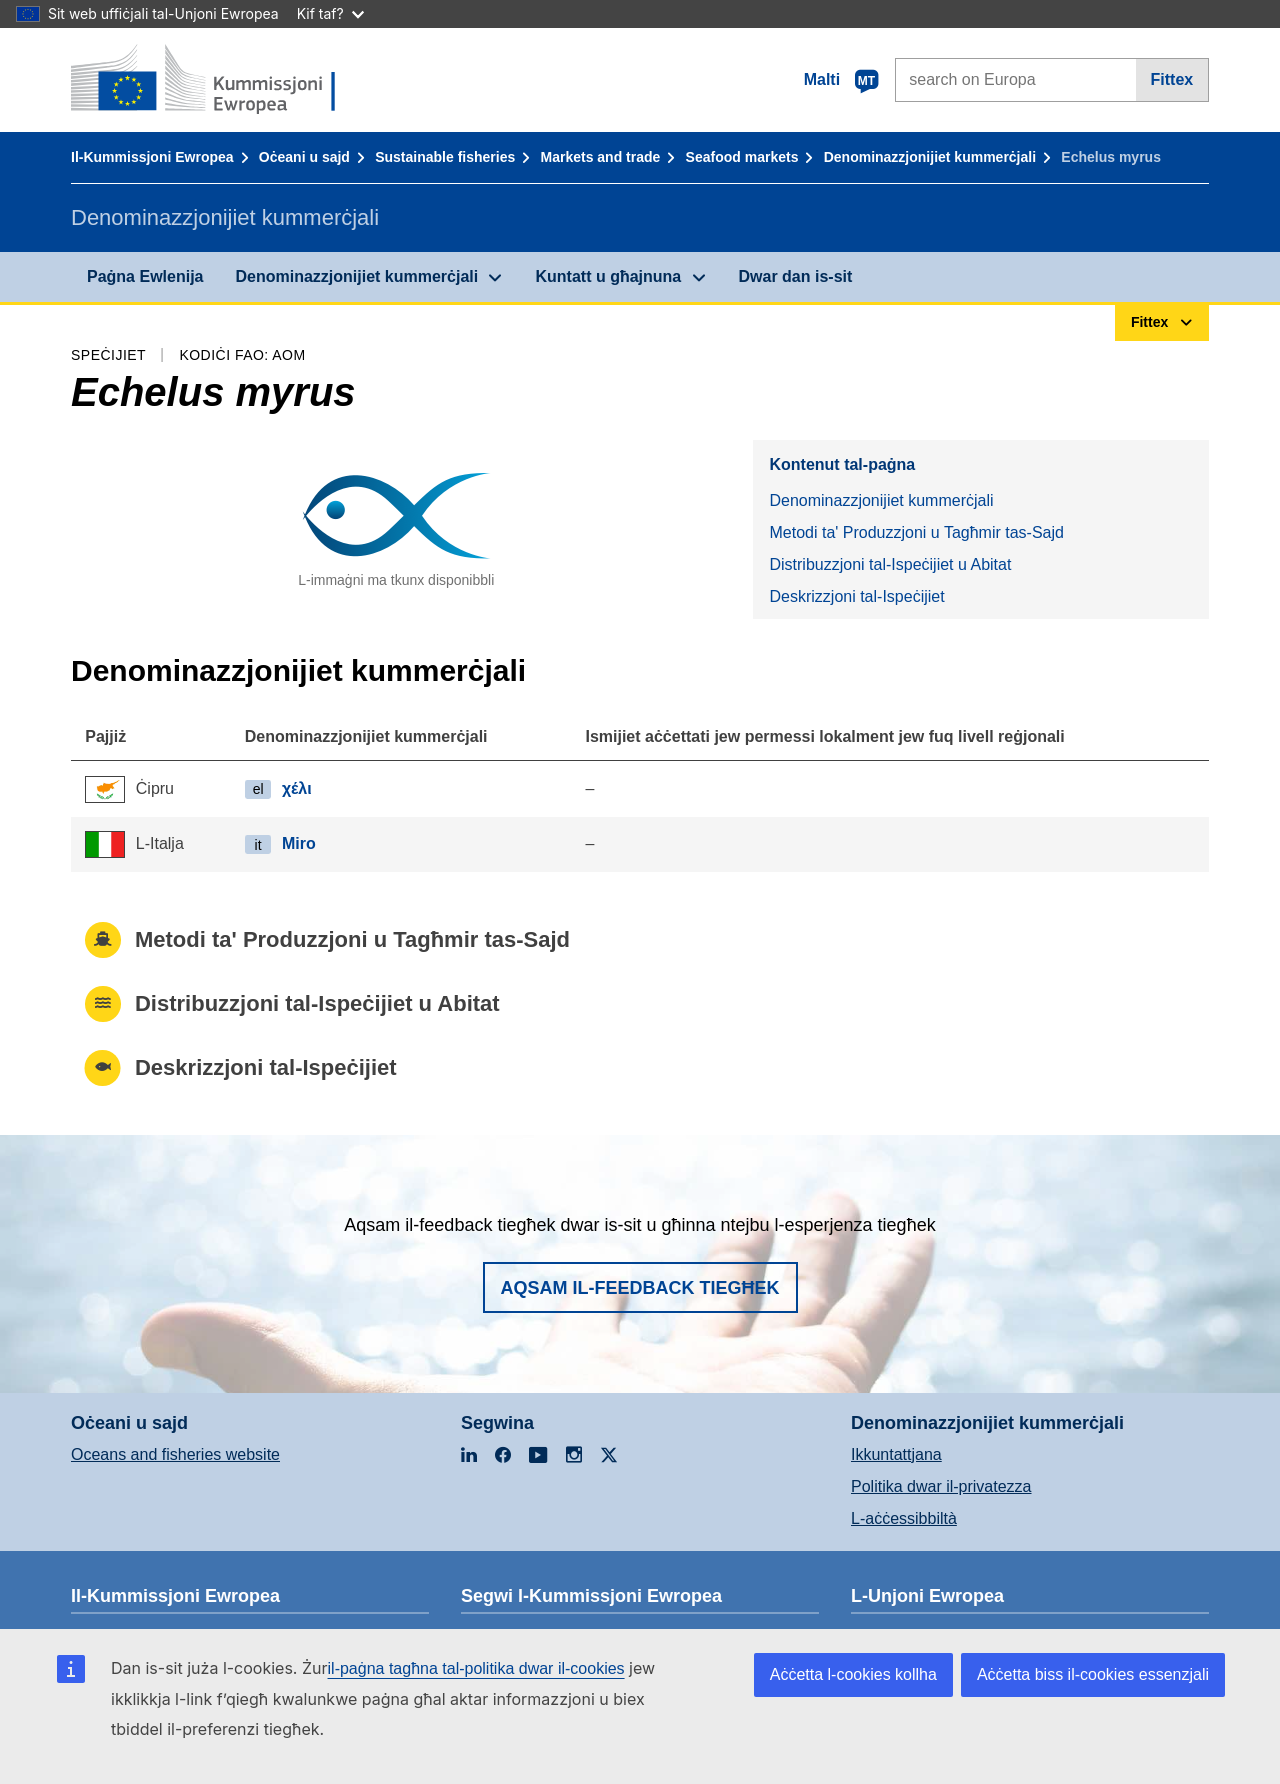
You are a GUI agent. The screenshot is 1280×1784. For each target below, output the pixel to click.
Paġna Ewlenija (145, 276)
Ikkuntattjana (896, 1454)
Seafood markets (742, 157)
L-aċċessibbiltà (904, 1518)
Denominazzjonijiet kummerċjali (930, 157)
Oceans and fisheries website (175, 1454)
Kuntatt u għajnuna (608, 276)
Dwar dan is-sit (796, 276)
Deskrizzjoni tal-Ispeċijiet (856, 596)
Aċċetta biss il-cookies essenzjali (1093, 1674)
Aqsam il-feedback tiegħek (640, 1288)
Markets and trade (601, 157)
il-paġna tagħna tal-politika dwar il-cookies (476, 1668)
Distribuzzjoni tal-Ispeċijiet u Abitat (890, 564)
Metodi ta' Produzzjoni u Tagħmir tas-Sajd (916, 532)
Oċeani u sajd (304, 157)
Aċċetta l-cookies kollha (853, 1674)
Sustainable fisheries (445, 157)
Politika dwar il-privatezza (941, 1486)
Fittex (1172, 79)
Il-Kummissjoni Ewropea (152, 157)
